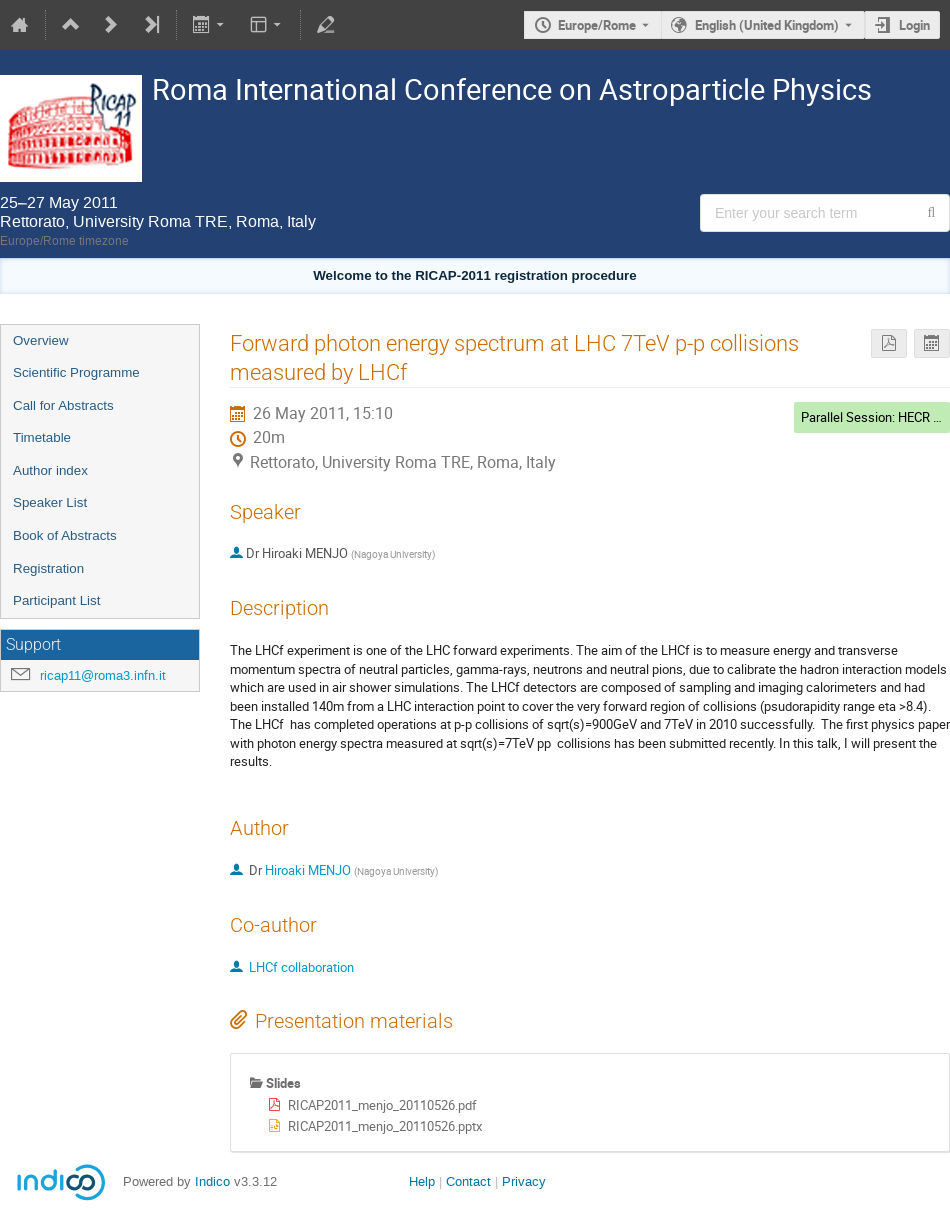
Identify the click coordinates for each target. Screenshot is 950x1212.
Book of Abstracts (65, 535)
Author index (50, 470)
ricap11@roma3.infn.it (103, 675)
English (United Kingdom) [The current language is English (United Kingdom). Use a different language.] (767, 25)
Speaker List (50, 502)
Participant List (56, 600)
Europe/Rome (597, 25)
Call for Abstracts (63, 405)
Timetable (42, 437)
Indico (212, 1181)
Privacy (524, 1181)
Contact (468, 1181)
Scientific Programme (76, 372)
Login (914, 25)
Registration (48, 568)
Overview (41, 340)
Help (422, 1181)
